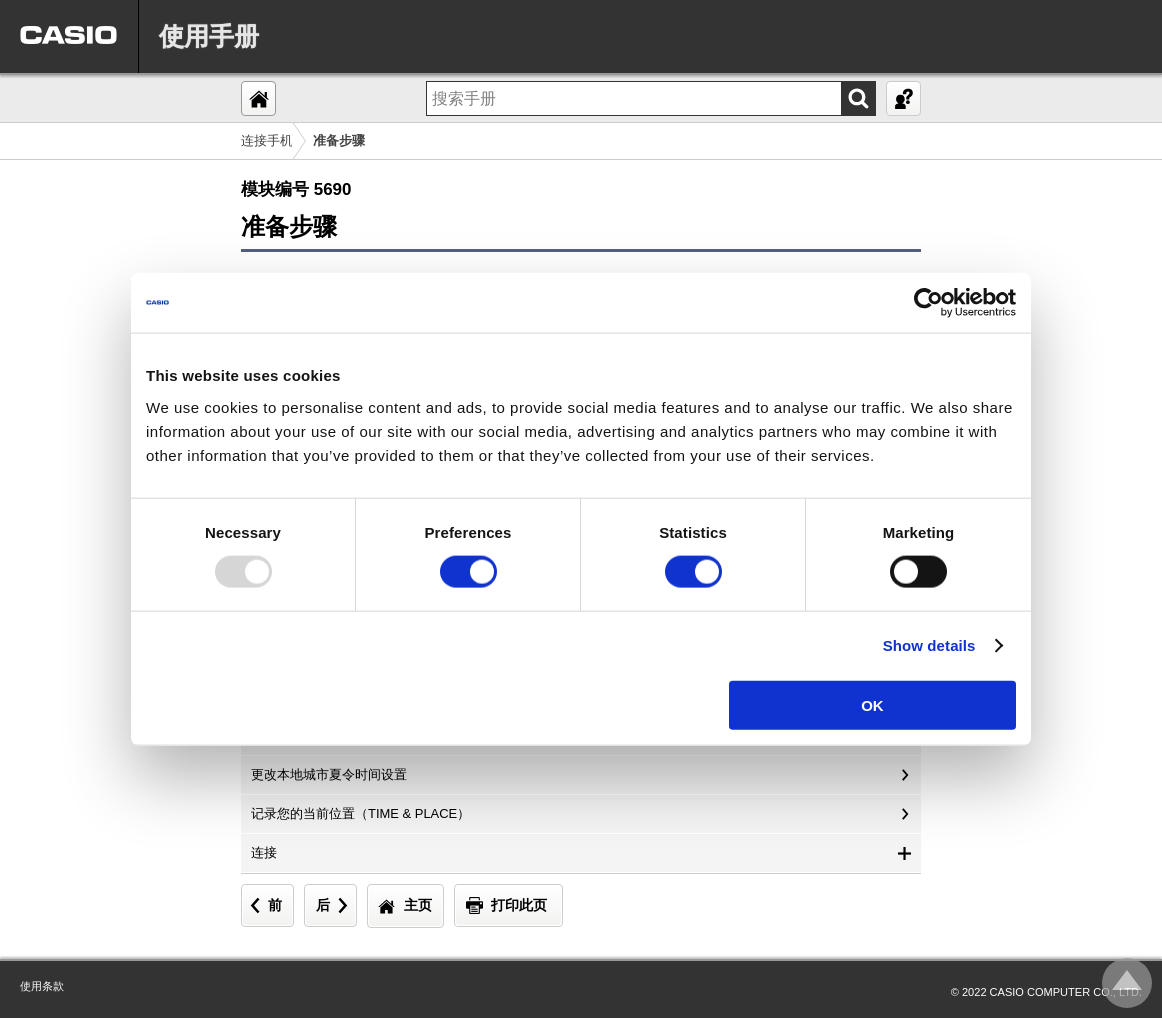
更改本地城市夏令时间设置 (329, 774)
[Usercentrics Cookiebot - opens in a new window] (928, 303)
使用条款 (42, 986)
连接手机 (267, 140)
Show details (929, 645)
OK (872, 704)
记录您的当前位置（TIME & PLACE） (360, 813)
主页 (418, 905)
